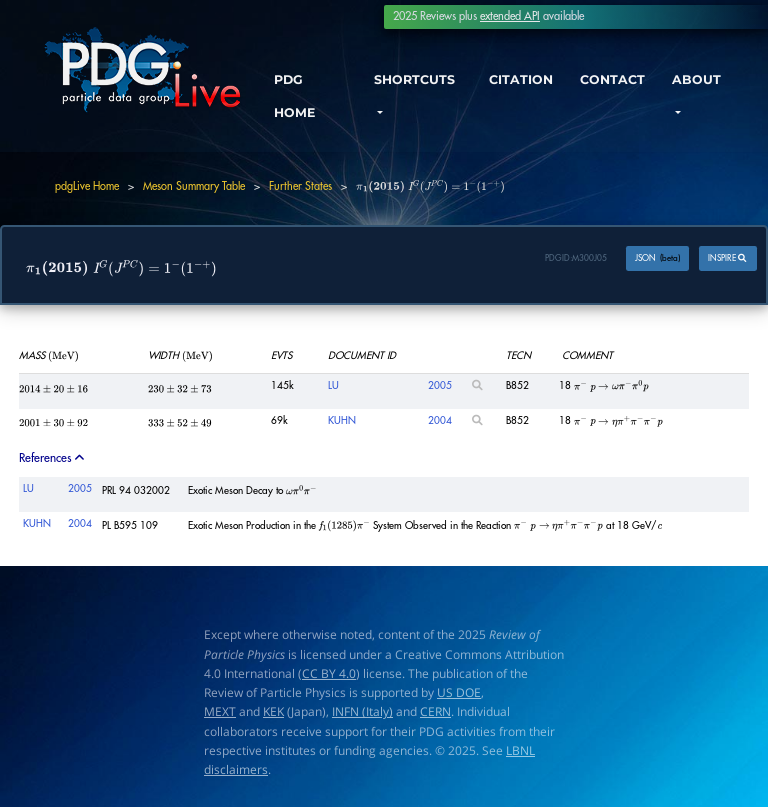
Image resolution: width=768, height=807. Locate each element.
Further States (300, 186)
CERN (435, 712)
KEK (273, 712)
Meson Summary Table (194, 186)
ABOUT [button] (700, 82)
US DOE (459, 692)
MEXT (220, 712)
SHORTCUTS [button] (416, 82)
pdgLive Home (87, 186)
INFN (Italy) (362, 712)
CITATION (520, 82)
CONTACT (614, 82)
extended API (510, 16)
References (53, 458)
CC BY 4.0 (329, 673)
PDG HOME (299, 100)
